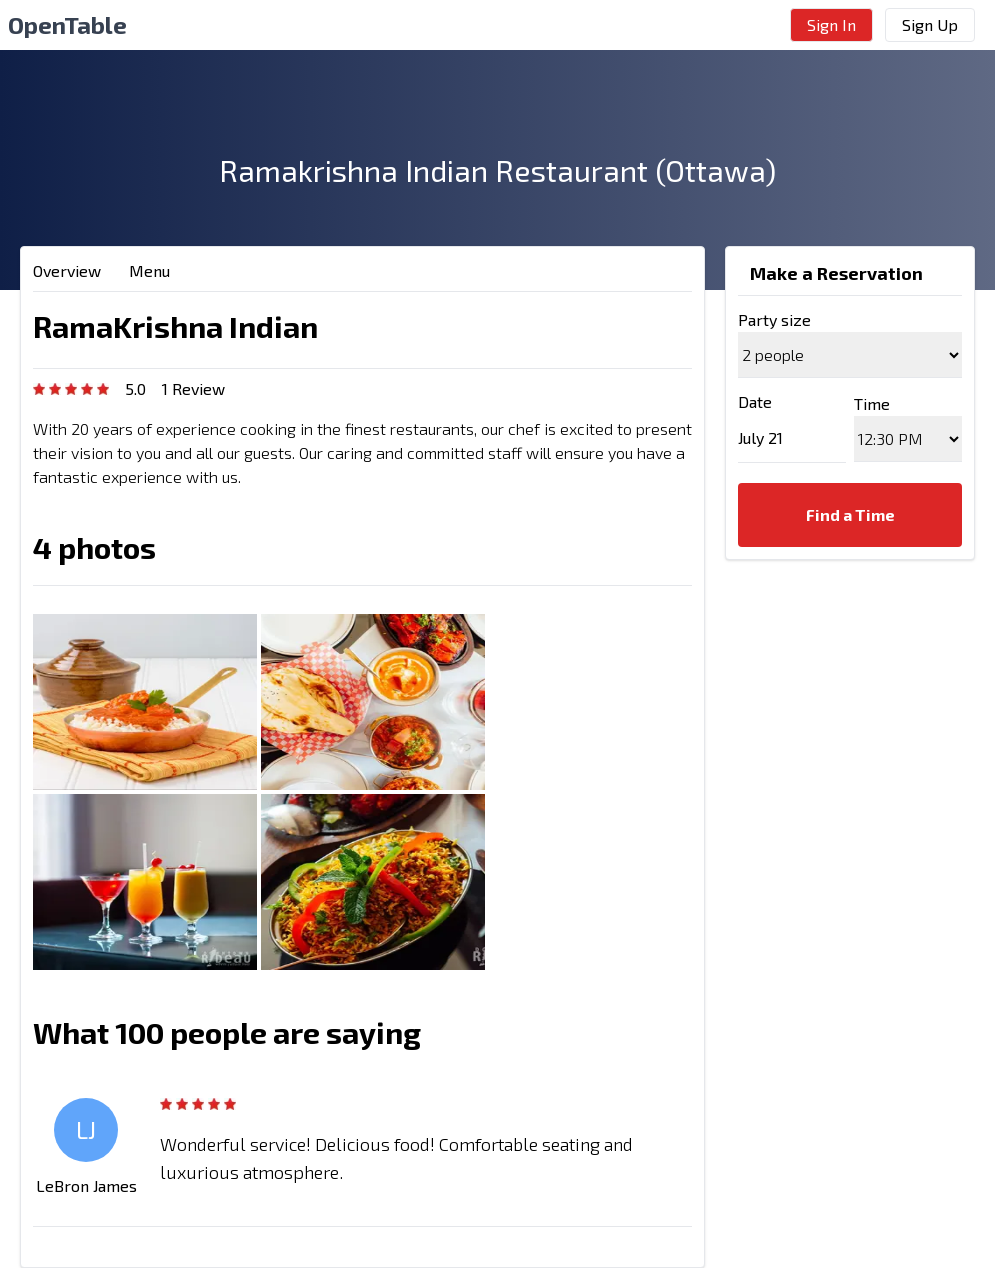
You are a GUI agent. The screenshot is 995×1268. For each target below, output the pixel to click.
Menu (149, 270)
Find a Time (850, 514)
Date (755, 401)
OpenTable (67, 24)
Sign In (831, 24)
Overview (67, 270)
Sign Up (930, 24)
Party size (774, 319)
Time (872, 403)
